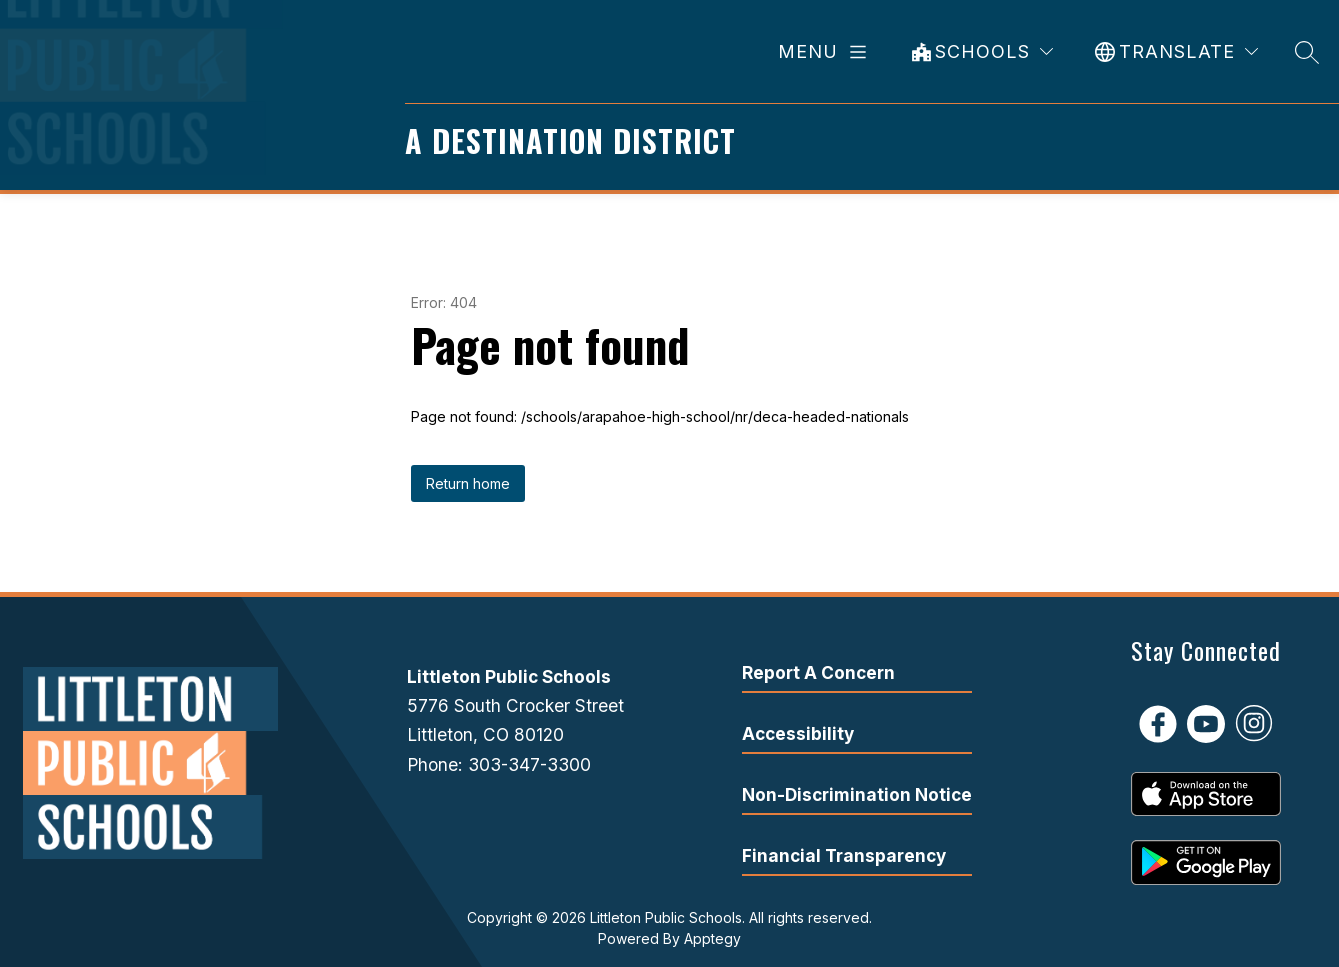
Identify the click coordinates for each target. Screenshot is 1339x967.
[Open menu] (826, 52)
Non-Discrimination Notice (857, 794)
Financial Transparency (844, 855)
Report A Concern (818, 672)
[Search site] (1307, 51)
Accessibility (798, 733)
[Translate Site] (1176, 51)
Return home (468, 483)
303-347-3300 (529, 764)
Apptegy (712, 938)
